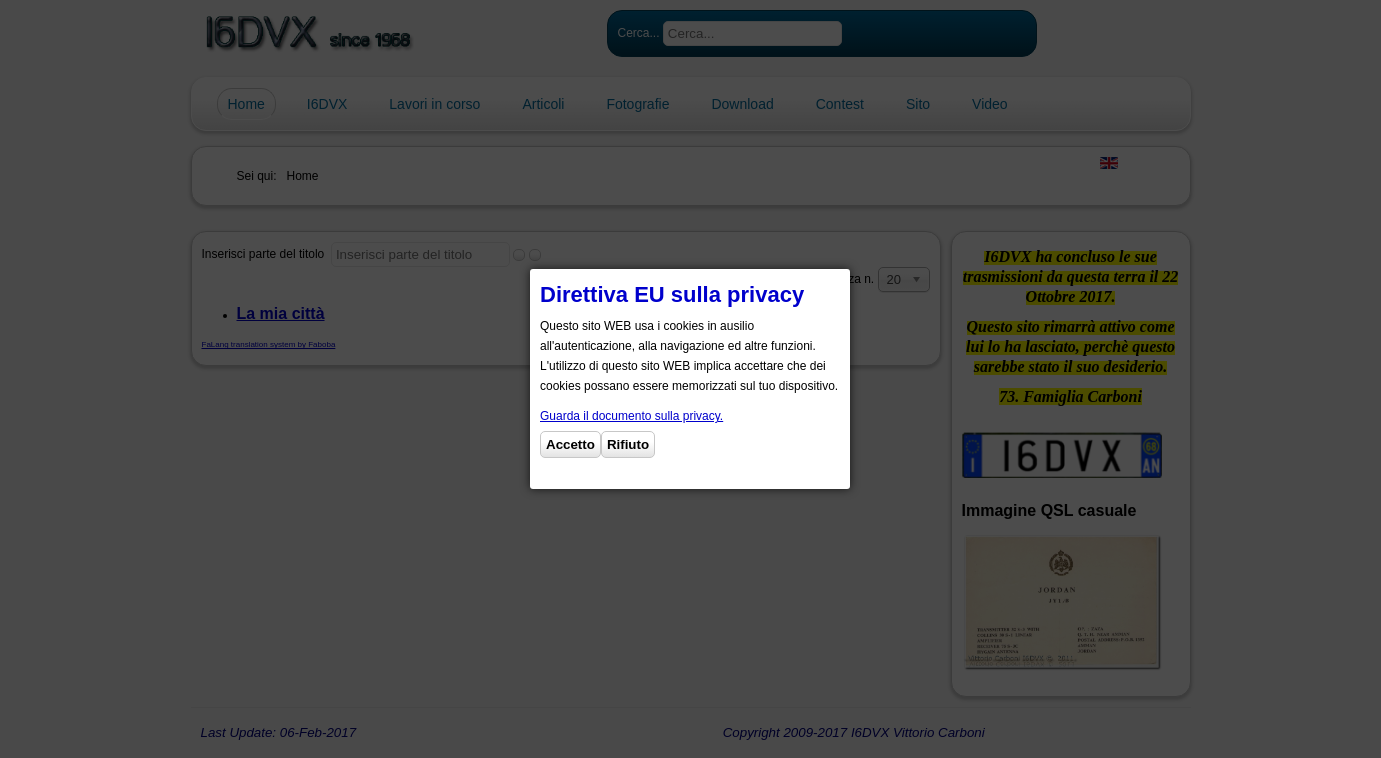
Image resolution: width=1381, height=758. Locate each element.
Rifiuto (628, 444)
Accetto (570, 444)
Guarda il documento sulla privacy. (631, 416)
